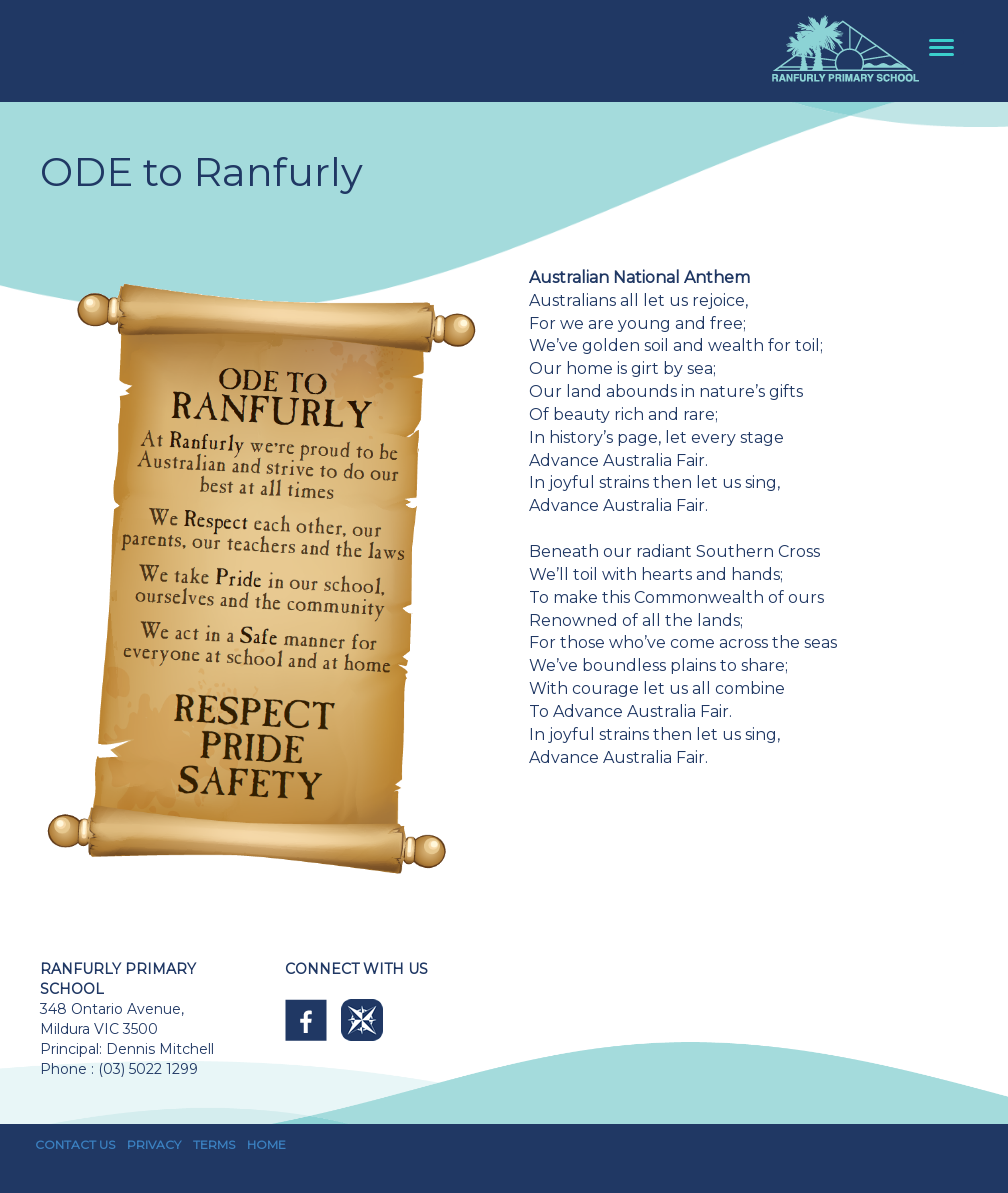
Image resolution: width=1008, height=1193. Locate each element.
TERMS (214, 1144)
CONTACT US (75, 1144)
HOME (266, 1144)
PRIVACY (154, 1144)
